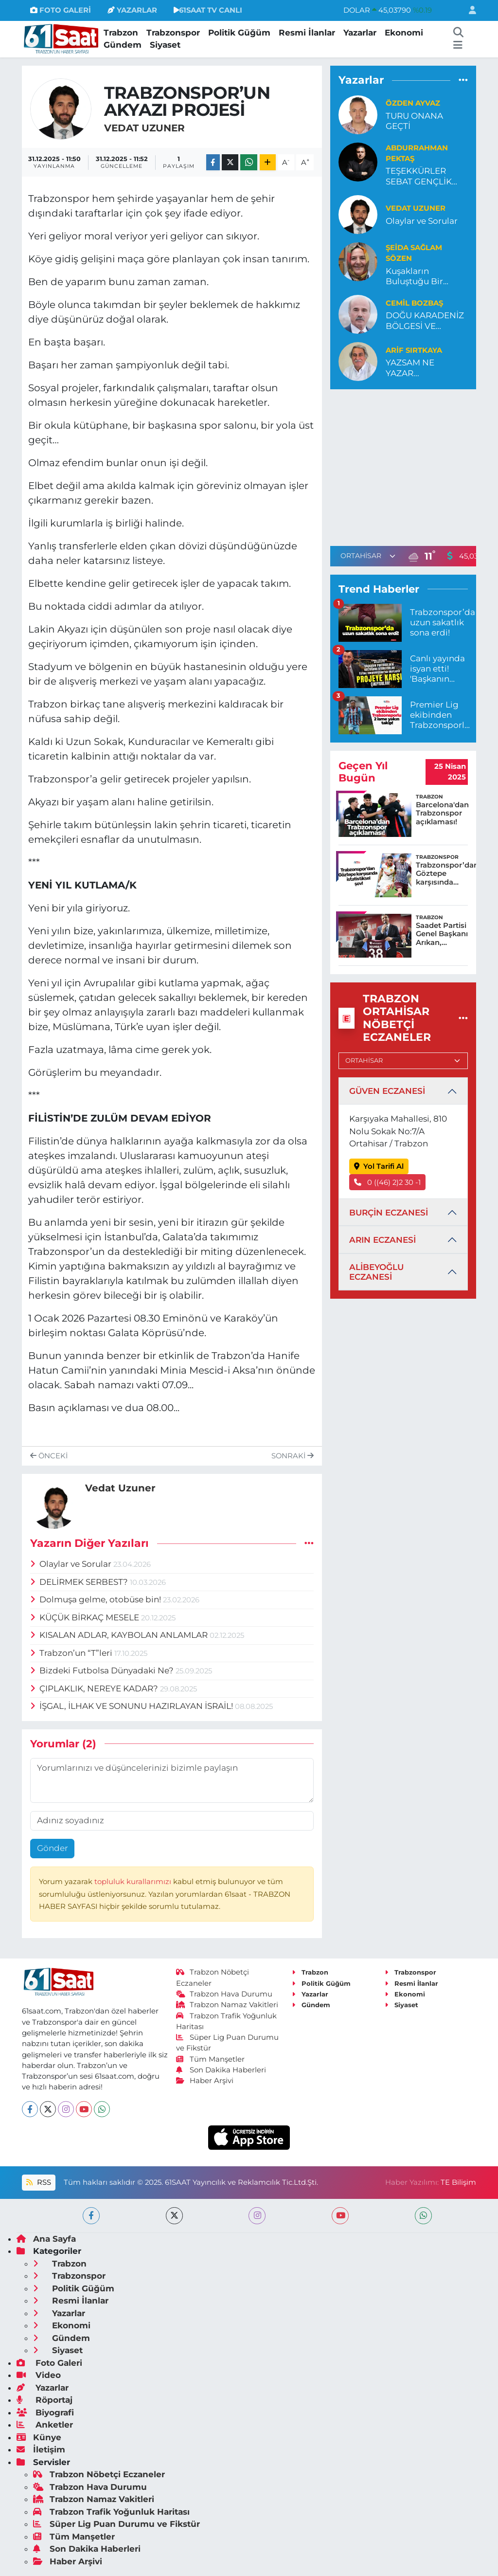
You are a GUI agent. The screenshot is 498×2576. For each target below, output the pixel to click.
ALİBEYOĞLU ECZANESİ (376, 1272)
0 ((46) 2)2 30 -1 (387, 1182)
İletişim (41, 2449)
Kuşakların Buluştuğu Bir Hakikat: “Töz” (414, 276)
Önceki (49, 1455)
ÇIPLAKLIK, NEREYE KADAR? (95, 1688)
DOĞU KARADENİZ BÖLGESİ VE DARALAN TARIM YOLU (425, 320)
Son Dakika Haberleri (221, 2070)
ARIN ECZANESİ (382, 1240)
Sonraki (292, 1455)
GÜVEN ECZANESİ (387, 1091)
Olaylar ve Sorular (72, 1564)
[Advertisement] (412, 466)
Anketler (45, 2425)
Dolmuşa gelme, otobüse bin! (96, 1599)
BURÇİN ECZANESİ (388, 1212)
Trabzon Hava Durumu (224, 1994)
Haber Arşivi (205, 2080)
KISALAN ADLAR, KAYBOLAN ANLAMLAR (120, 1635)
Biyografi (45, 2412)
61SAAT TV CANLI (208, 10)
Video (39, 2375)
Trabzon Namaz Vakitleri (227, 2004)
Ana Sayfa (46, 2239)
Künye (39, 2437)
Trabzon (121, 32)
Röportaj (44, 2400)
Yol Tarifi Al (379, 1166)
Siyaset (165, 45)
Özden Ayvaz (413, 103)
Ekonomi (404, 32)
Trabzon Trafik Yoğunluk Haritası (111, 2512)
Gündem (123, 45)
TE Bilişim (458, 2182)
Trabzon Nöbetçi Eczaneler (99, 2474)
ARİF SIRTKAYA (414, 350)
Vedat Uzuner (144, 128)
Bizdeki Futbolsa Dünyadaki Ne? (103, 1670)
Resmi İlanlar (307, 32)
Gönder (52, 1848)
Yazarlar (359, 32)
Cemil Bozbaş (414, 303)
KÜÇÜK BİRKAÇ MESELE (86, 1617)
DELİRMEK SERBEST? (80, 1582)
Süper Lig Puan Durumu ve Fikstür (116, 2524)
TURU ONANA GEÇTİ (414, 121)
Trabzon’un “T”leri (72, 1653)
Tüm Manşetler (210, 2059)
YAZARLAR (132, 10)
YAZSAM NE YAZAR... (410, 368)
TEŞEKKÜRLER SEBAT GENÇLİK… (421, 176)
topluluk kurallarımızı (133, 1881)
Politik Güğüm (239, 32)
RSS (38, 2182)
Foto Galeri (49, 2363)
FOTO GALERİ (60, 10)
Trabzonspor (173, 32)
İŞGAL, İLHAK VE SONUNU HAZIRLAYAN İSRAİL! (132, 1706)
